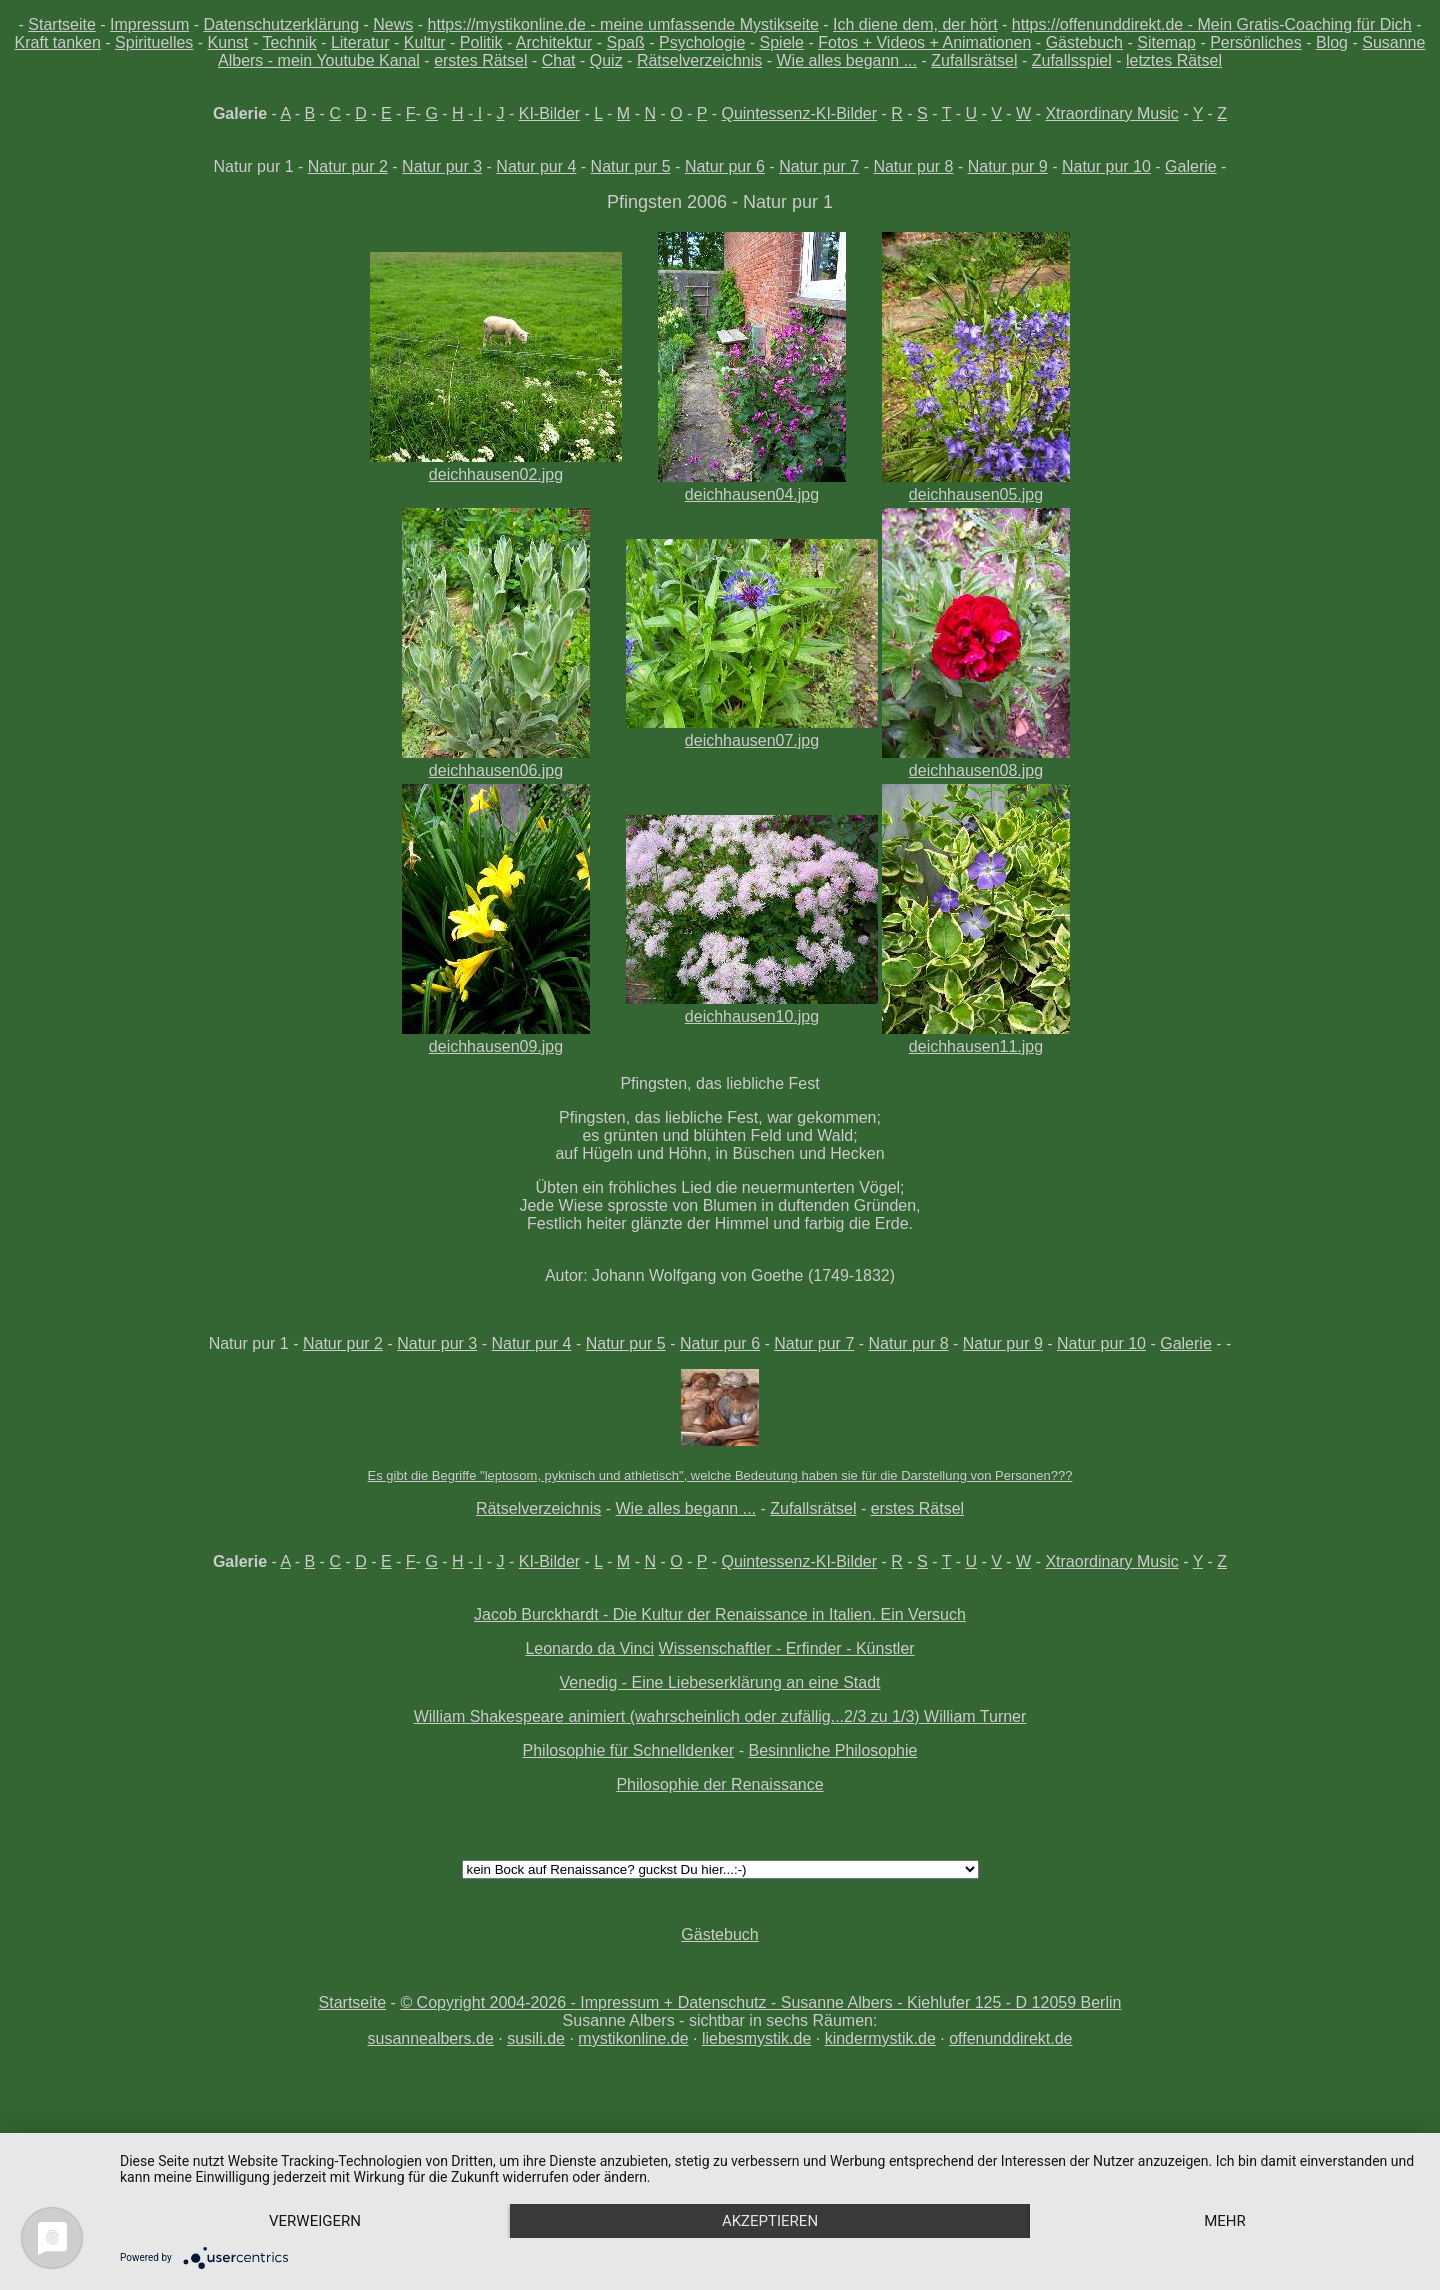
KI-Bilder (549, 113)
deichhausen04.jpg (752, 485)
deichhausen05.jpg (976, 485)
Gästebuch (1084, 42)
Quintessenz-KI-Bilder (799, 113)
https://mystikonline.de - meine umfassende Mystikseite (623, 24)
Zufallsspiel (1072, 60)
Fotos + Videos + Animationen (924, 42)
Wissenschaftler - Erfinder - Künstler (787, 1648)
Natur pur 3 (442, 166)
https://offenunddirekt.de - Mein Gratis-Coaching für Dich (1212, 24)
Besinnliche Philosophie (832, 1750)
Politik (481, 42)
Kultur (425, 42)
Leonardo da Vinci (589, 1648)
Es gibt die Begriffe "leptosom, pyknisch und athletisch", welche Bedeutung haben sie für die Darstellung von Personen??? (720, 1475)
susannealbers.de (430, 2038)
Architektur (554, 42)
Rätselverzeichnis (699, 60)
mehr (1225, 2221)
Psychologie (702, 42)
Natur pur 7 (819, 166)
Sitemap (1166, 42)
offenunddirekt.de (1010, 2038)
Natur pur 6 (725, 166)
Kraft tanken (58, 42)
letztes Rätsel (1174, 60)
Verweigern (315, 2221)
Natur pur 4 (536, 166)
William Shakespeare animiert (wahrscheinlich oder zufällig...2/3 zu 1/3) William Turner (720, 1716)
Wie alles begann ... (846, 60)
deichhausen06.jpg (496, 761)
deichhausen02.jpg (496, 465)
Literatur (360, 42)
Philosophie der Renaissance (719, 1784)
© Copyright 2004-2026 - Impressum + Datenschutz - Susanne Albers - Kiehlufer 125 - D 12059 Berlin (760, 2002)
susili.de (536, 2038)
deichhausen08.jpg (976, 761)
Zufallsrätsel (974, 60)
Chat (559, 60)
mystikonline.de (633, 2038)
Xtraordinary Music (1111, 113)
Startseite (62, 24)
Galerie (1191, 166)
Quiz (606, 60)
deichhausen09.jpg (496, 1037)
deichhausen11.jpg (976, 1037)
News (393, 24)
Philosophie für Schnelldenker (629, 1750)
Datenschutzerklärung (281, 24)
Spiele (782, 42)
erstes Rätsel (480, 60)
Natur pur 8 (913, 166)
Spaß (626, 42)
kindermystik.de (880, 2038)
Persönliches (1256, 42)
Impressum (149, 24)
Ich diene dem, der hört (915, 24)
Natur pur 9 (1008, 166)
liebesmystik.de (756, 2038)
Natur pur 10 (1106, 166)
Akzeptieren (770, 2221)
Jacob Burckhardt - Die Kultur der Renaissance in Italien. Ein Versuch (720, 1614)
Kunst (228, 42)
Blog (1332, 42)
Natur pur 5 (631, 166)
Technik (289, 42)
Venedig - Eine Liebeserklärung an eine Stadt (719, 1682)
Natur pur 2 (348, 166)
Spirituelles (154, 42)
